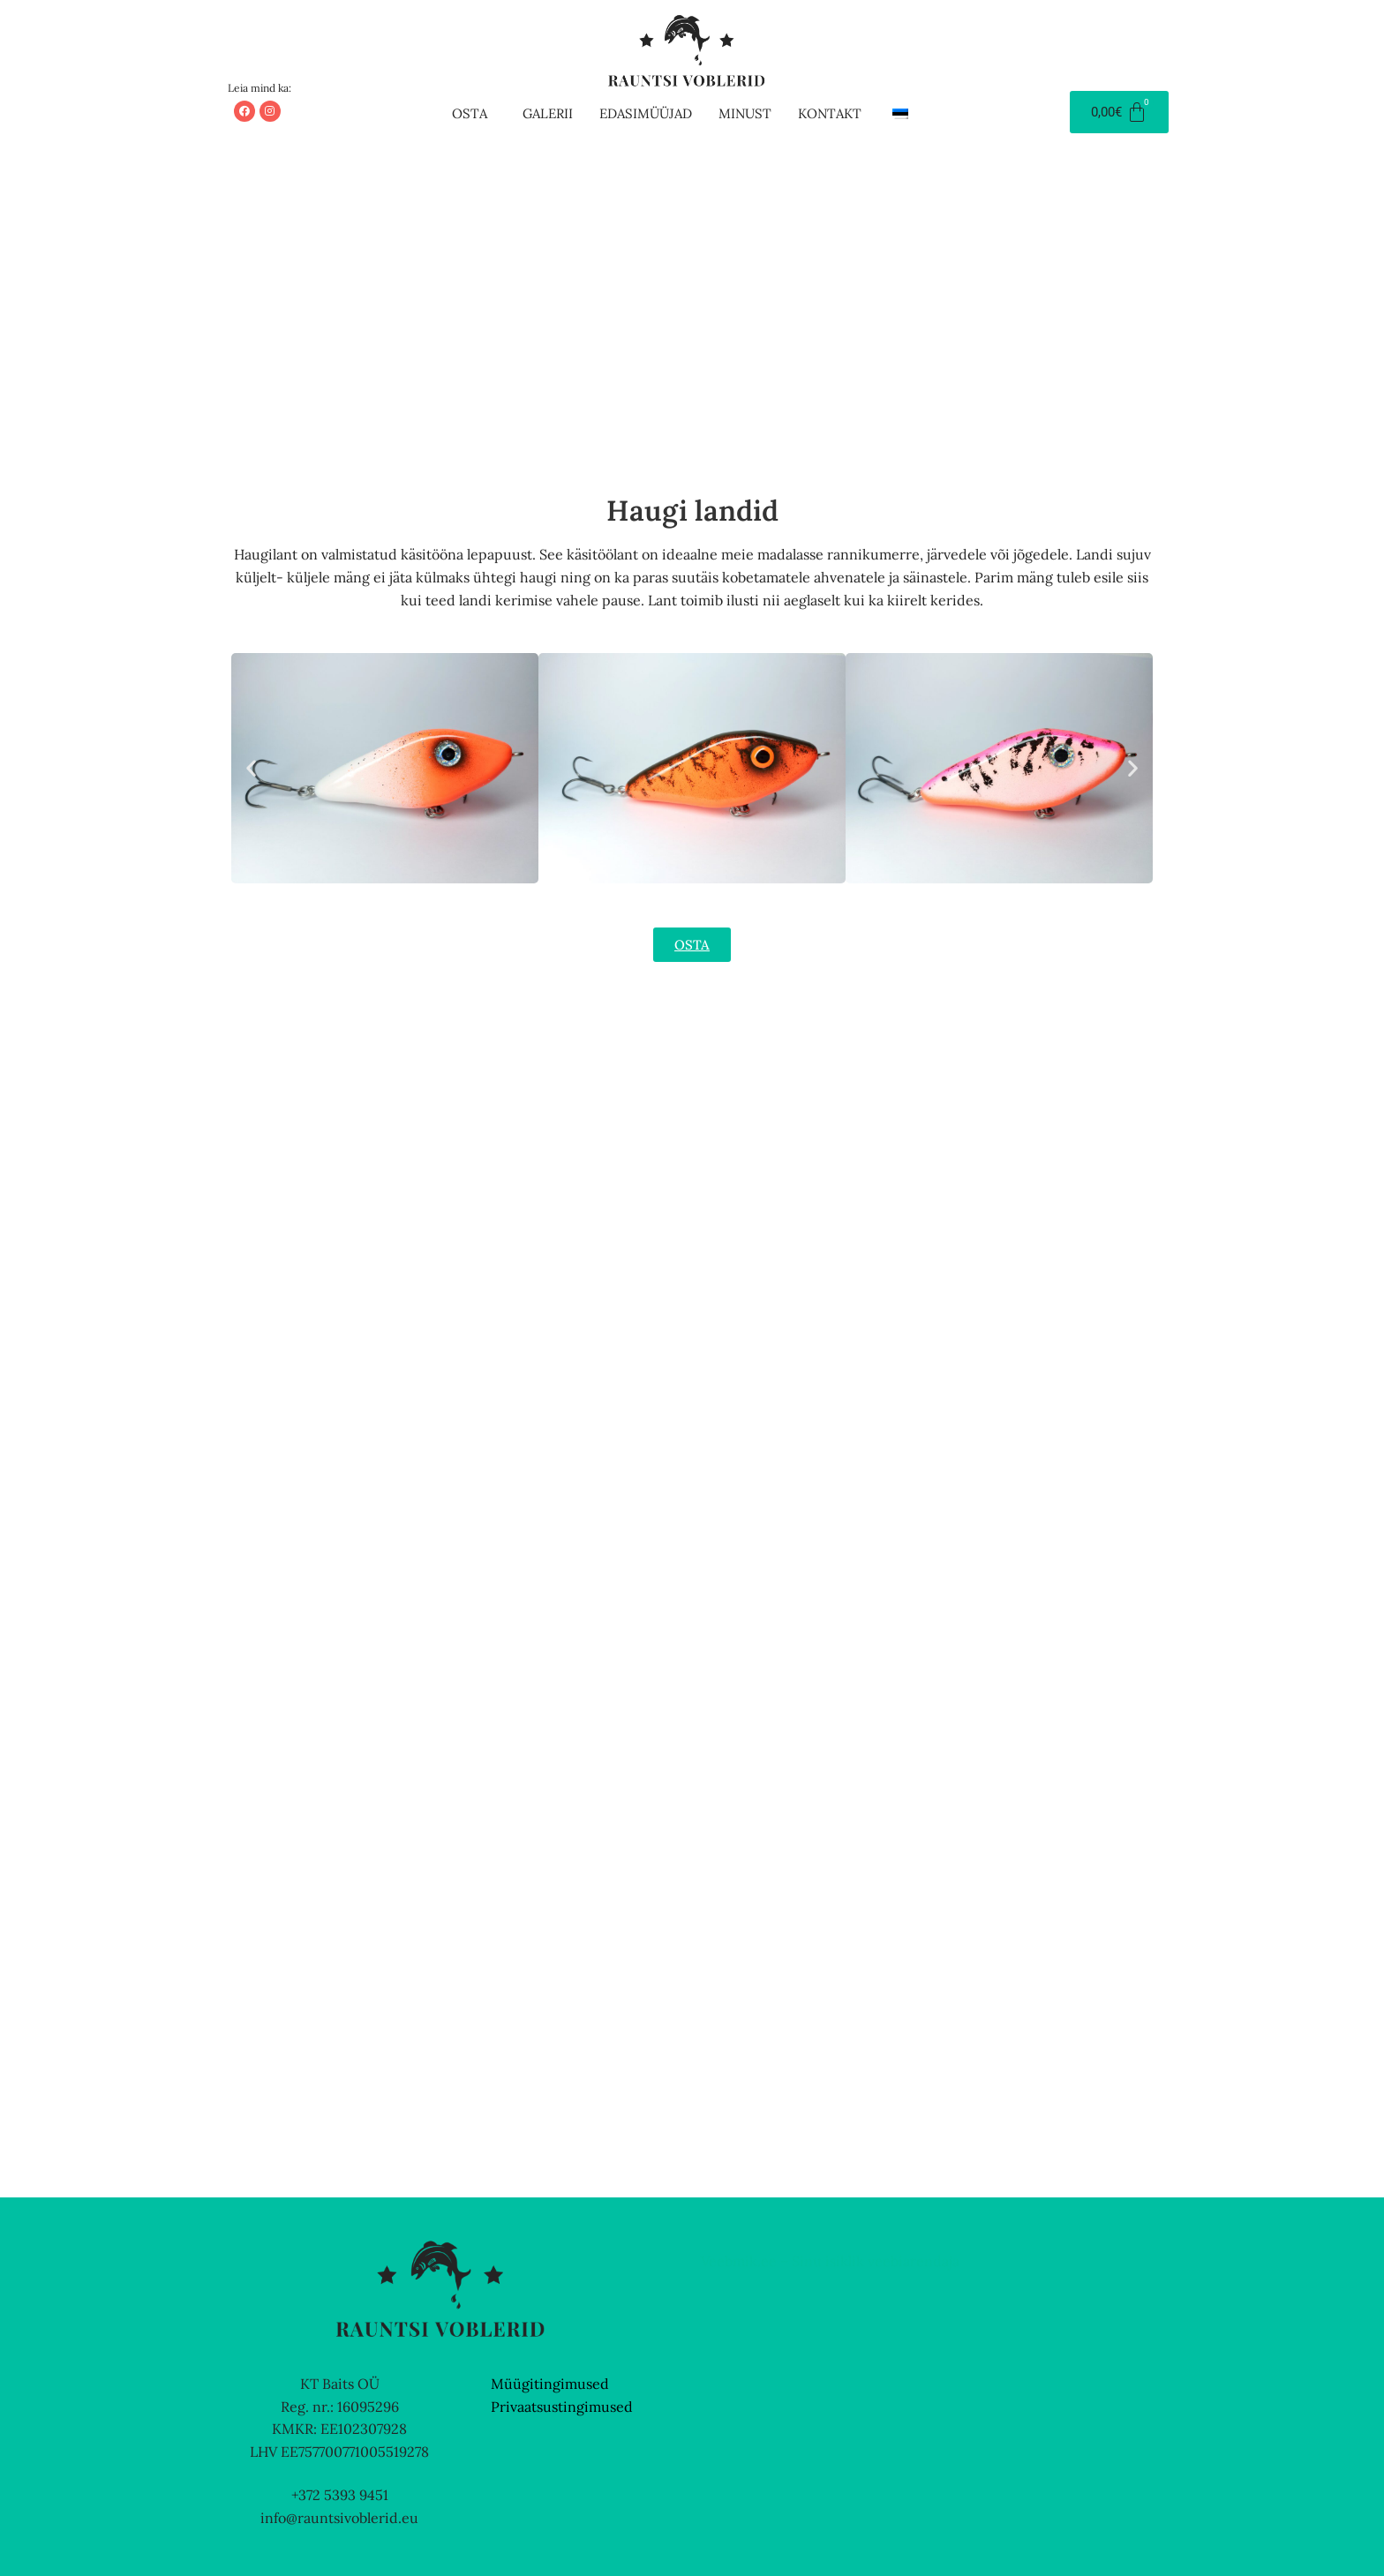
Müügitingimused (550, 2383)
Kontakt (829, 113)
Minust (744, 113)
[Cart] (1119, 112)
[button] (474, 113)
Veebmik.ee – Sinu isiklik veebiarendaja (830, 2261)
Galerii (548, 113)
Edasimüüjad (645, 113)
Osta (469, 113)
